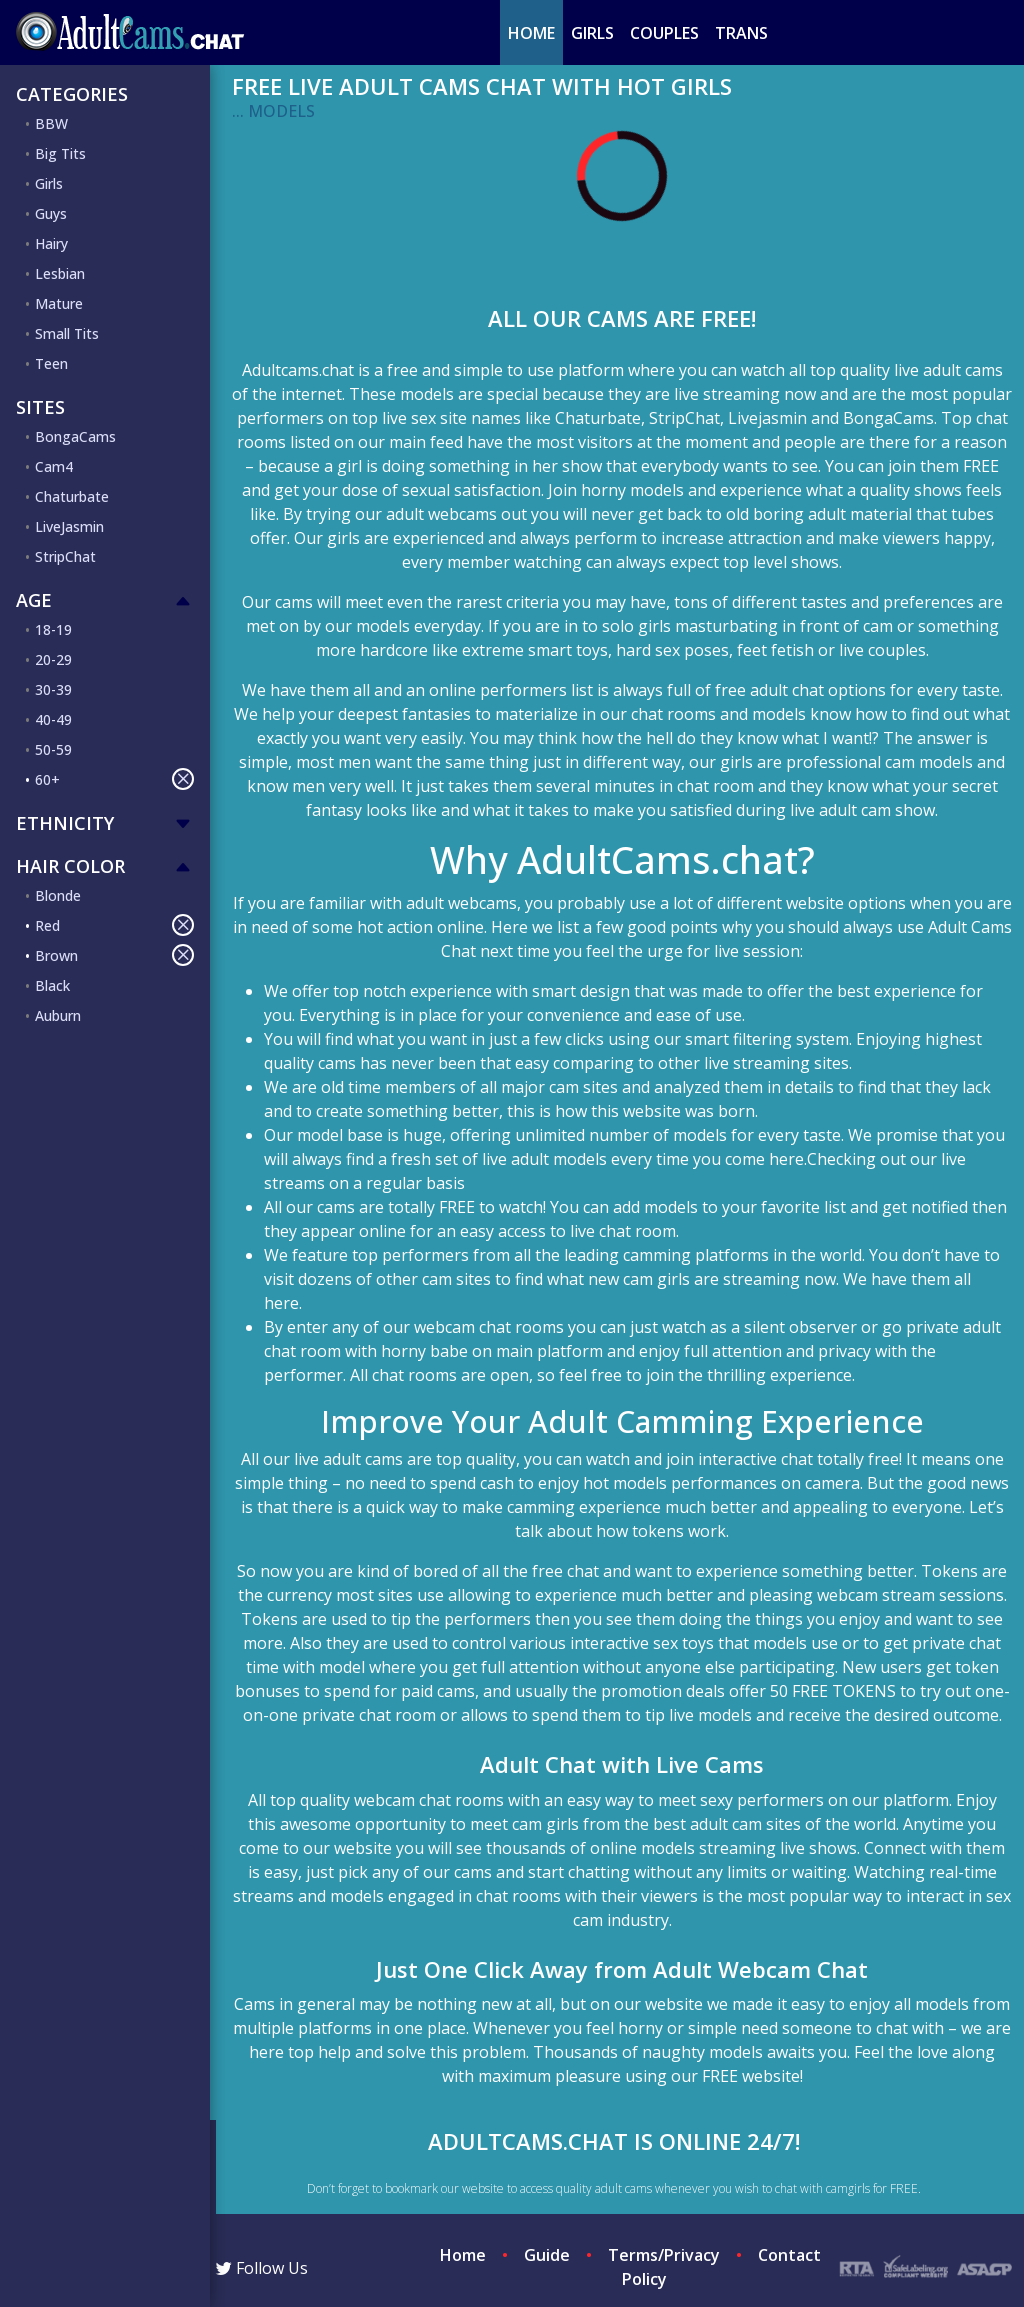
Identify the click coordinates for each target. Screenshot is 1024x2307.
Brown (114, 955)
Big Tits (60, 153)
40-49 (53, 719)
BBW (51, 123)
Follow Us (262, 2268)
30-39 (53, 689)
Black (52, 985)
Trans (741, 33)
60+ (114, 779)
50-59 (53, 749)
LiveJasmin (69, 526)
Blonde (58, 895)
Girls (592, 33)
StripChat (65, 556)
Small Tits (67, 333)
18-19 (53, 629)
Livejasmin (767, 418)
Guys (51, 213)
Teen (51, 363)
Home (531, 33)
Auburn (58, 1015)
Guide (547, 2255)
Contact (789, 2255)
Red (114, 925)
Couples (664, 33)
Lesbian (60, 273)
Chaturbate (72, 496)
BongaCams (75, 436)
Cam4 (54, 466)
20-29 (53, 659)
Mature (59, 303)
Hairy (51, 243)
